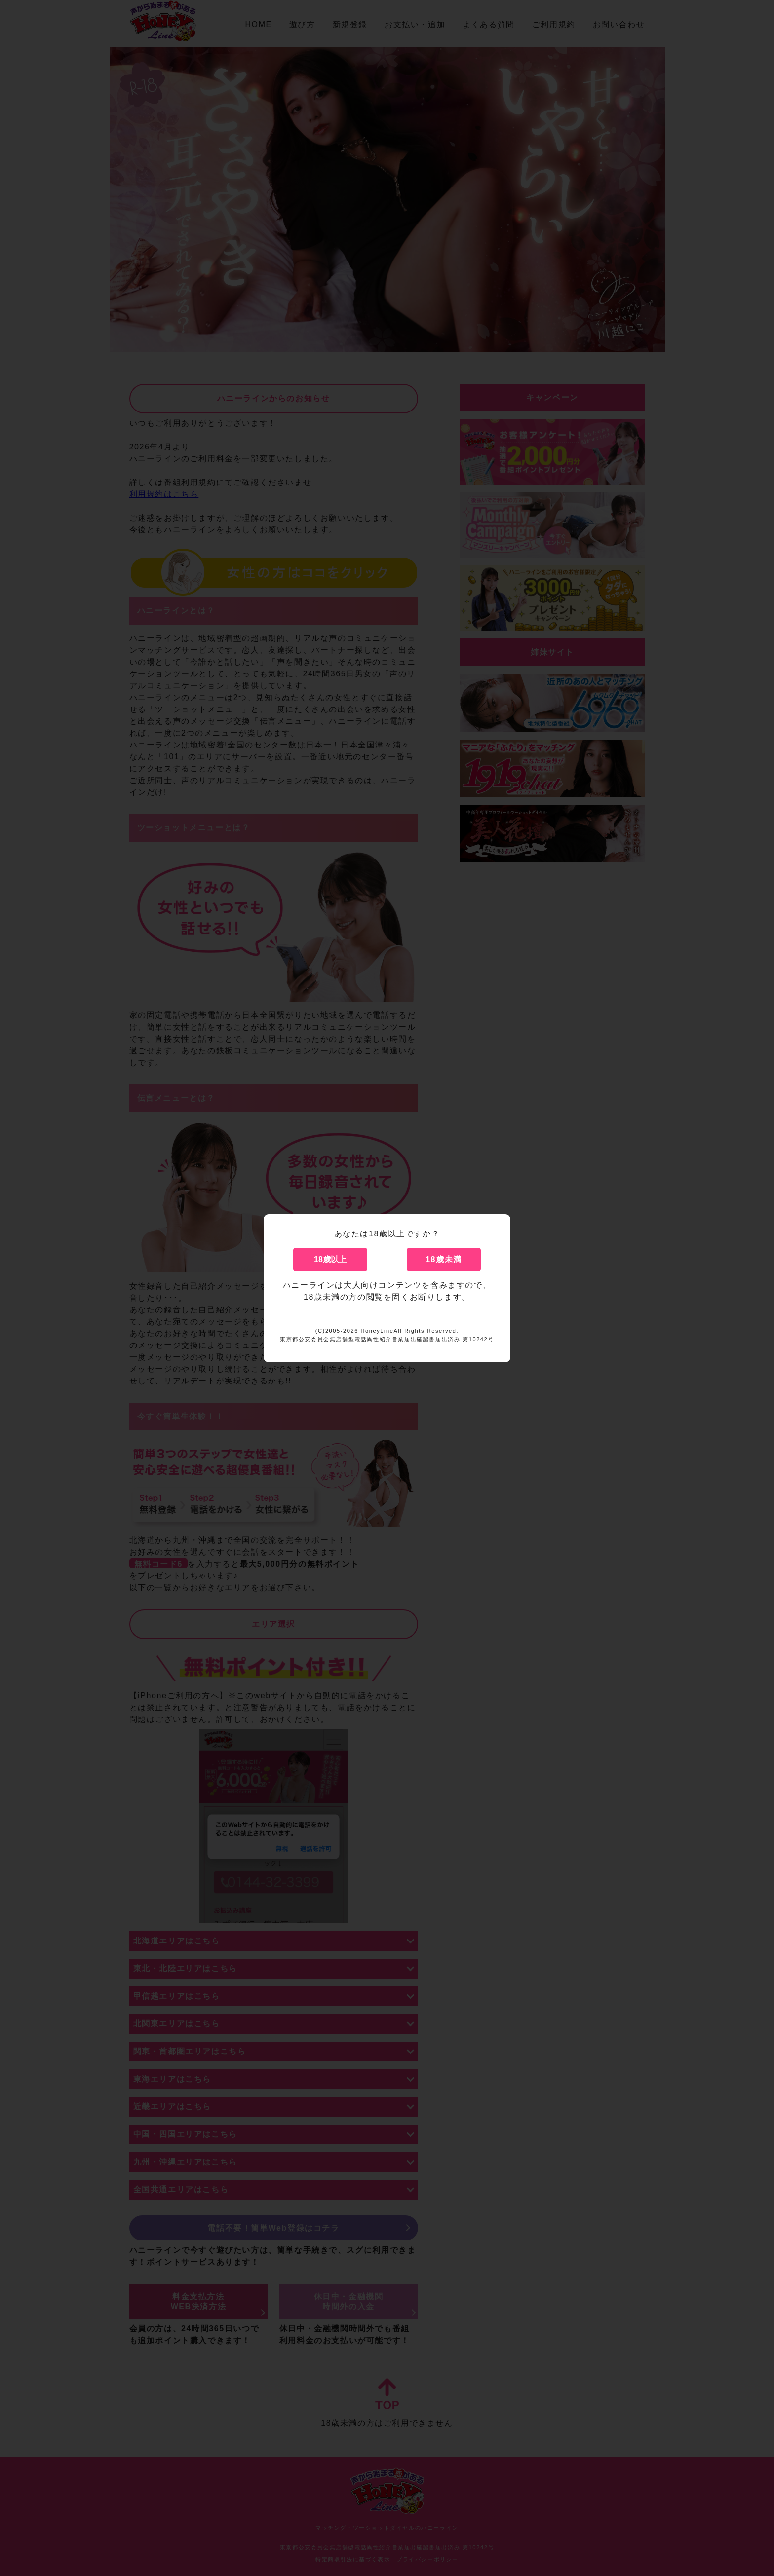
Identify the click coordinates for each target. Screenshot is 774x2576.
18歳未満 (444, 1259)
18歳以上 (330, 1259)
